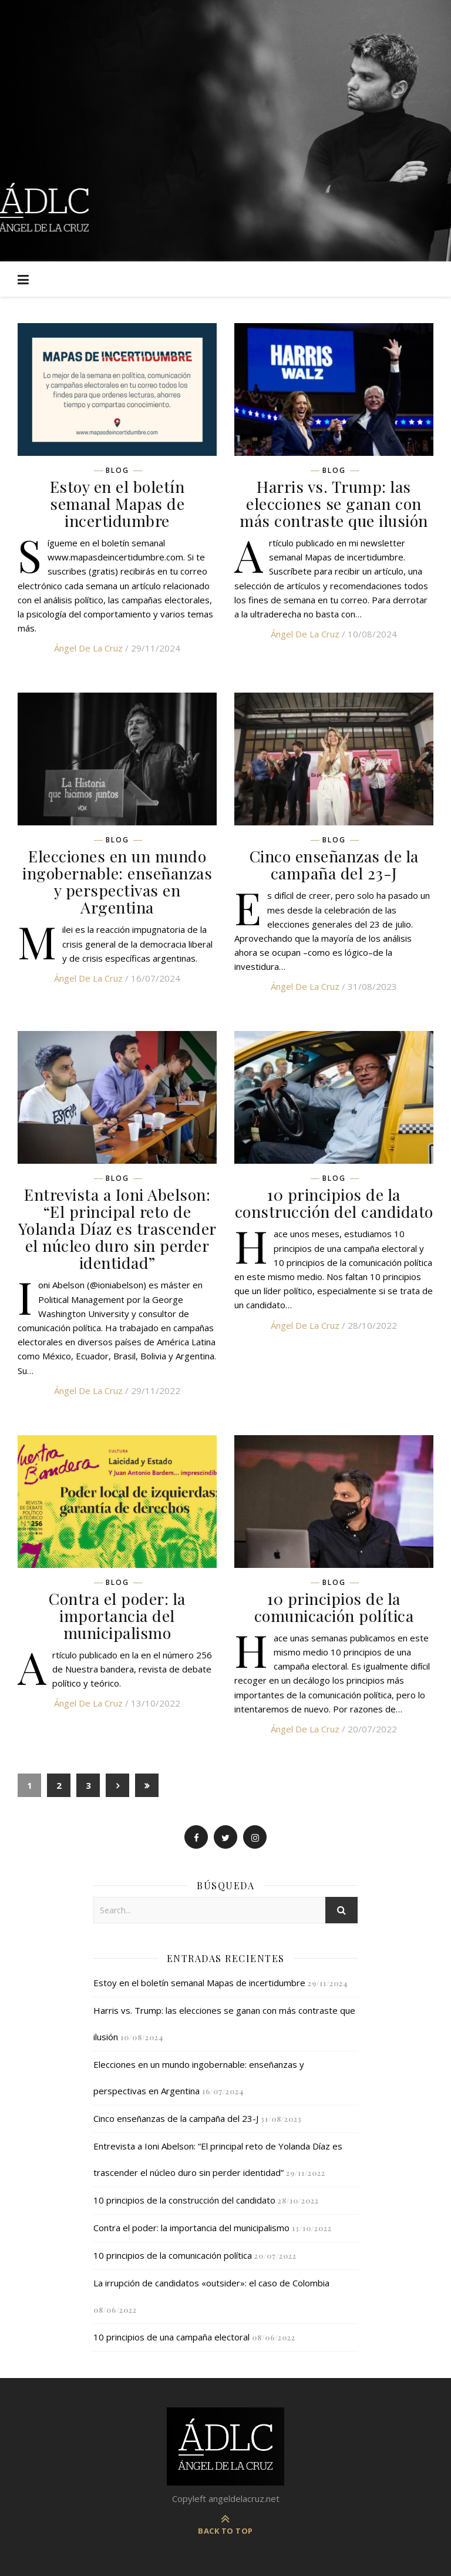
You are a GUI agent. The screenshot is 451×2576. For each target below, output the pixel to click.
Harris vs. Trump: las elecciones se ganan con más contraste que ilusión (334, 503)
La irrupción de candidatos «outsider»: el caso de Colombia (211, 2283)
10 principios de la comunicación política (334, 1607)
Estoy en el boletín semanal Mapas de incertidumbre (117, 503)
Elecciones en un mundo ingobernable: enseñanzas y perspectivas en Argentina (117, 881)
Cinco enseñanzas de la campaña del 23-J (334, 864)
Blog (117, 470)
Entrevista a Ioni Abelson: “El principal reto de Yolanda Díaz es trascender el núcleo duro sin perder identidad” (117, 1228)
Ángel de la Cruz (88, 648)
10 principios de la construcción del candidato (334, 1203)
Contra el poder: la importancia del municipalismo (117, 1615)
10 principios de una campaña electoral (171, 2337)
